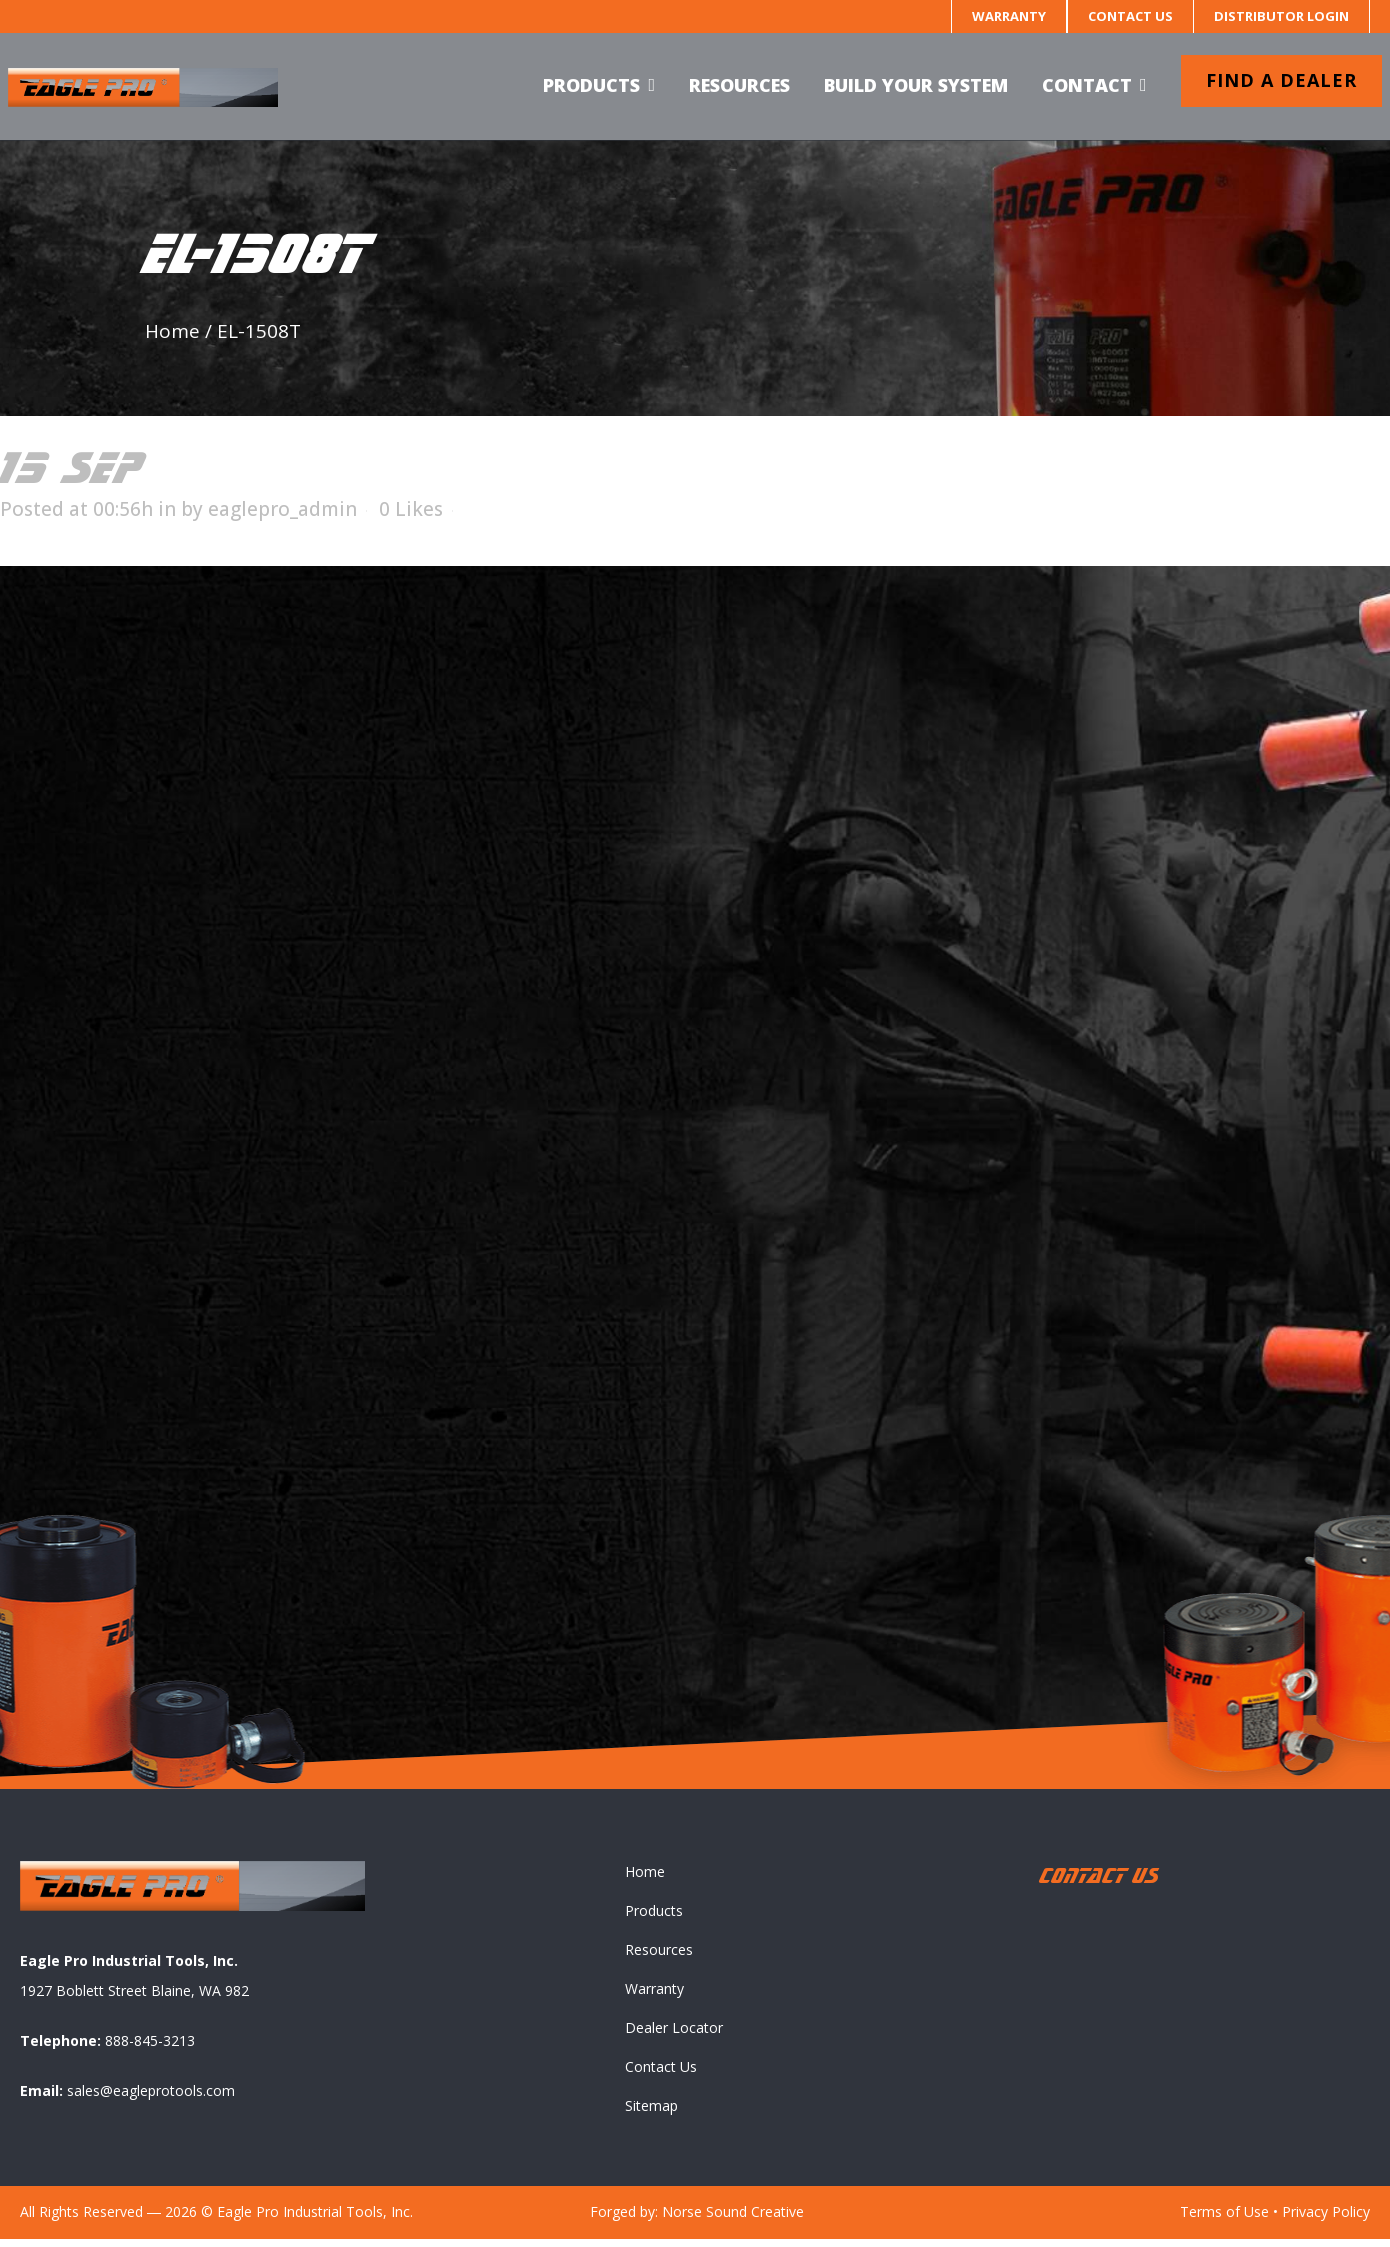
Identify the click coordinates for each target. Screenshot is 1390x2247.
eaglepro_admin (282, 509)
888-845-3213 (150, 2048)
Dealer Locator (674, 2035)
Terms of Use (1224, 2219)
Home (172, 331)
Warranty (1009, 16)
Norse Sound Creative (733, 2219)
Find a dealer (1269, 80)
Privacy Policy (1326, 2219)
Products (654, 1918)
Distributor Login (1281, 16)
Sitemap (651, 2113)
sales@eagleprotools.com (151, 2098)
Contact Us (1130, 16)
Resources (659, 1957)
